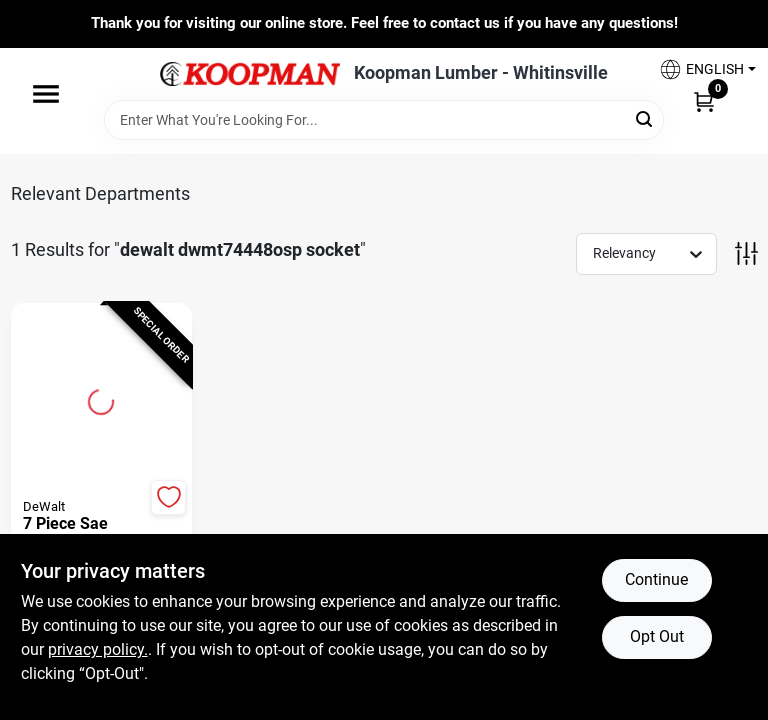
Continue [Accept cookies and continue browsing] (656, 579)
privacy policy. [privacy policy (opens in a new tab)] (98, 649)
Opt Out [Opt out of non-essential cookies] (657, 636)
